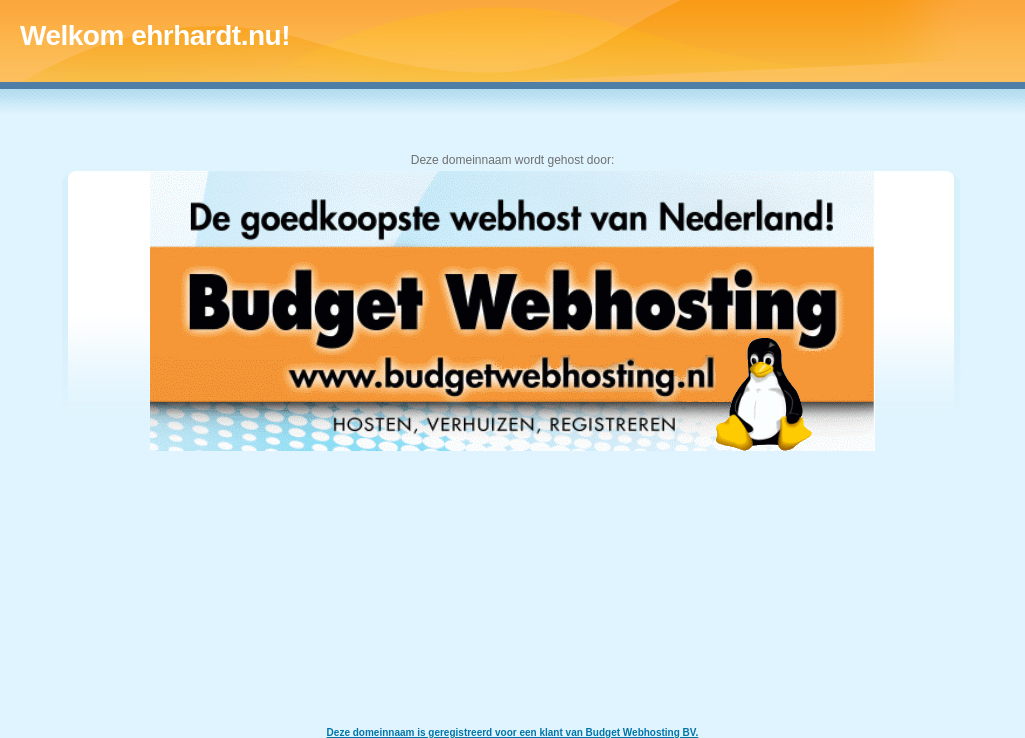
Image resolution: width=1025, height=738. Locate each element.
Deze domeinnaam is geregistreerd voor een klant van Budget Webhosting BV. (513, 732)
